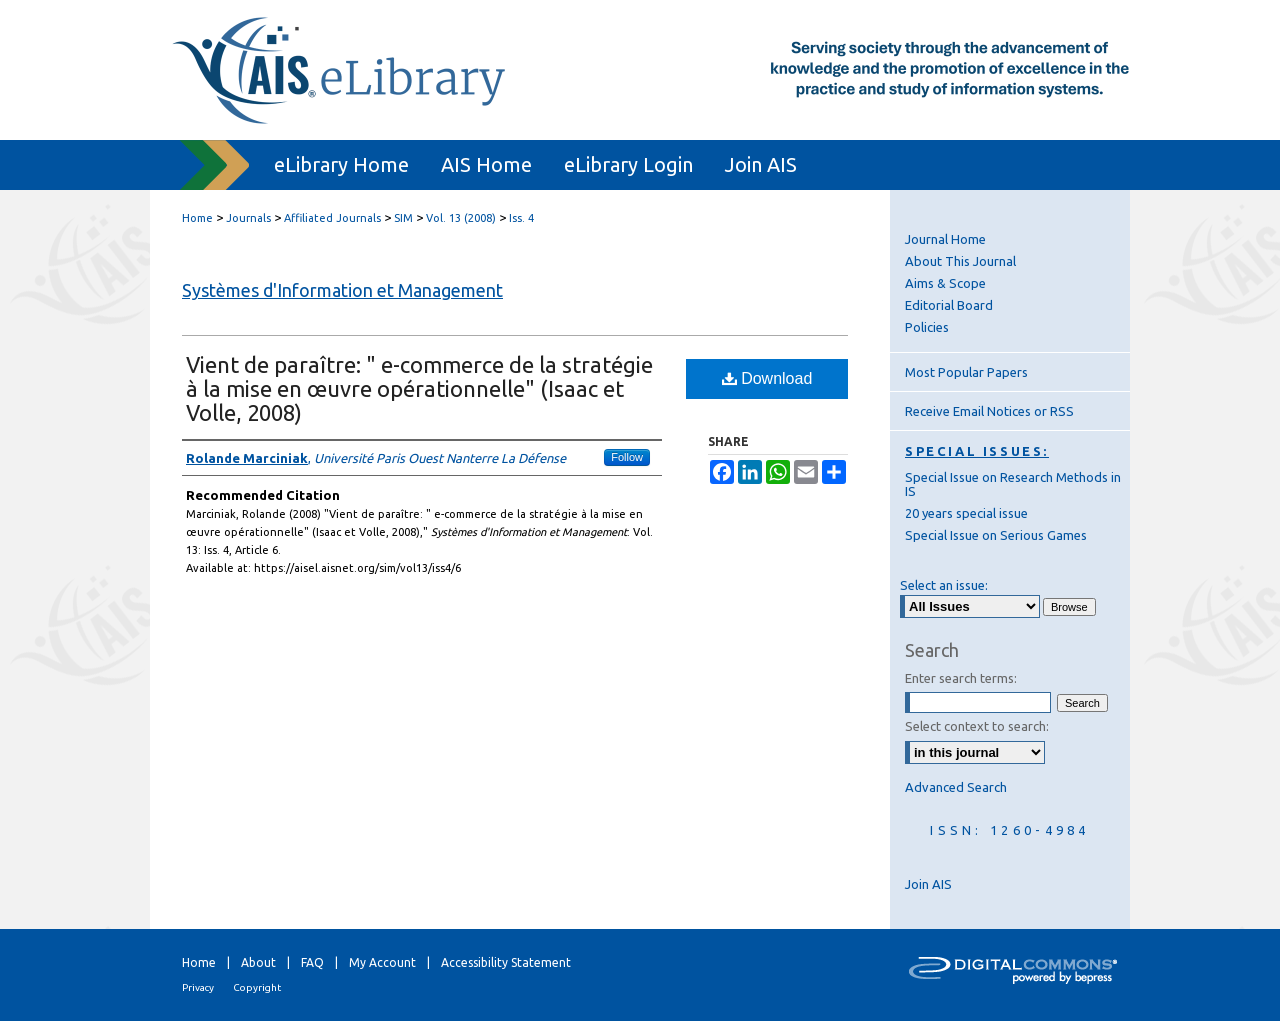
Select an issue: (944, 585)
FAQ (312, 962)
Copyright (257, 987)
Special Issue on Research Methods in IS (1013, 484)
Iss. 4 (521, 218)
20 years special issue (966, 513)
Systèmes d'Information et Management (342, 290)
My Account (382, 962)
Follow (627, 457)
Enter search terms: (961, 678)
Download (767, 378)
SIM (403, 218)
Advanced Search (956, 787)
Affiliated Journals (332, 218)
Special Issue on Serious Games (996, 535)
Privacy (198, 987)
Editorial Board (949, 305)
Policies (927, 327)
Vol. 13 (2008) (461, 218)
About (258, 962)
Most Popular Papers (966, 372)
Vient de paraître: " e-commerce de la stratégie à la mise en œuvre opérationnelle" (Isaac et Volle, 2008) (419, 388)
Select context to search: (977, 726)
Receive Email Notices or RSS (989, 411)
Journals (248, 218)
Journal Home (945, 239)
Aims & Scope (945, 283)
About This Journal (960, 261)
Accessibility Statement (506, 962)
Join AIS (928, 884)
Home (197, 218)
